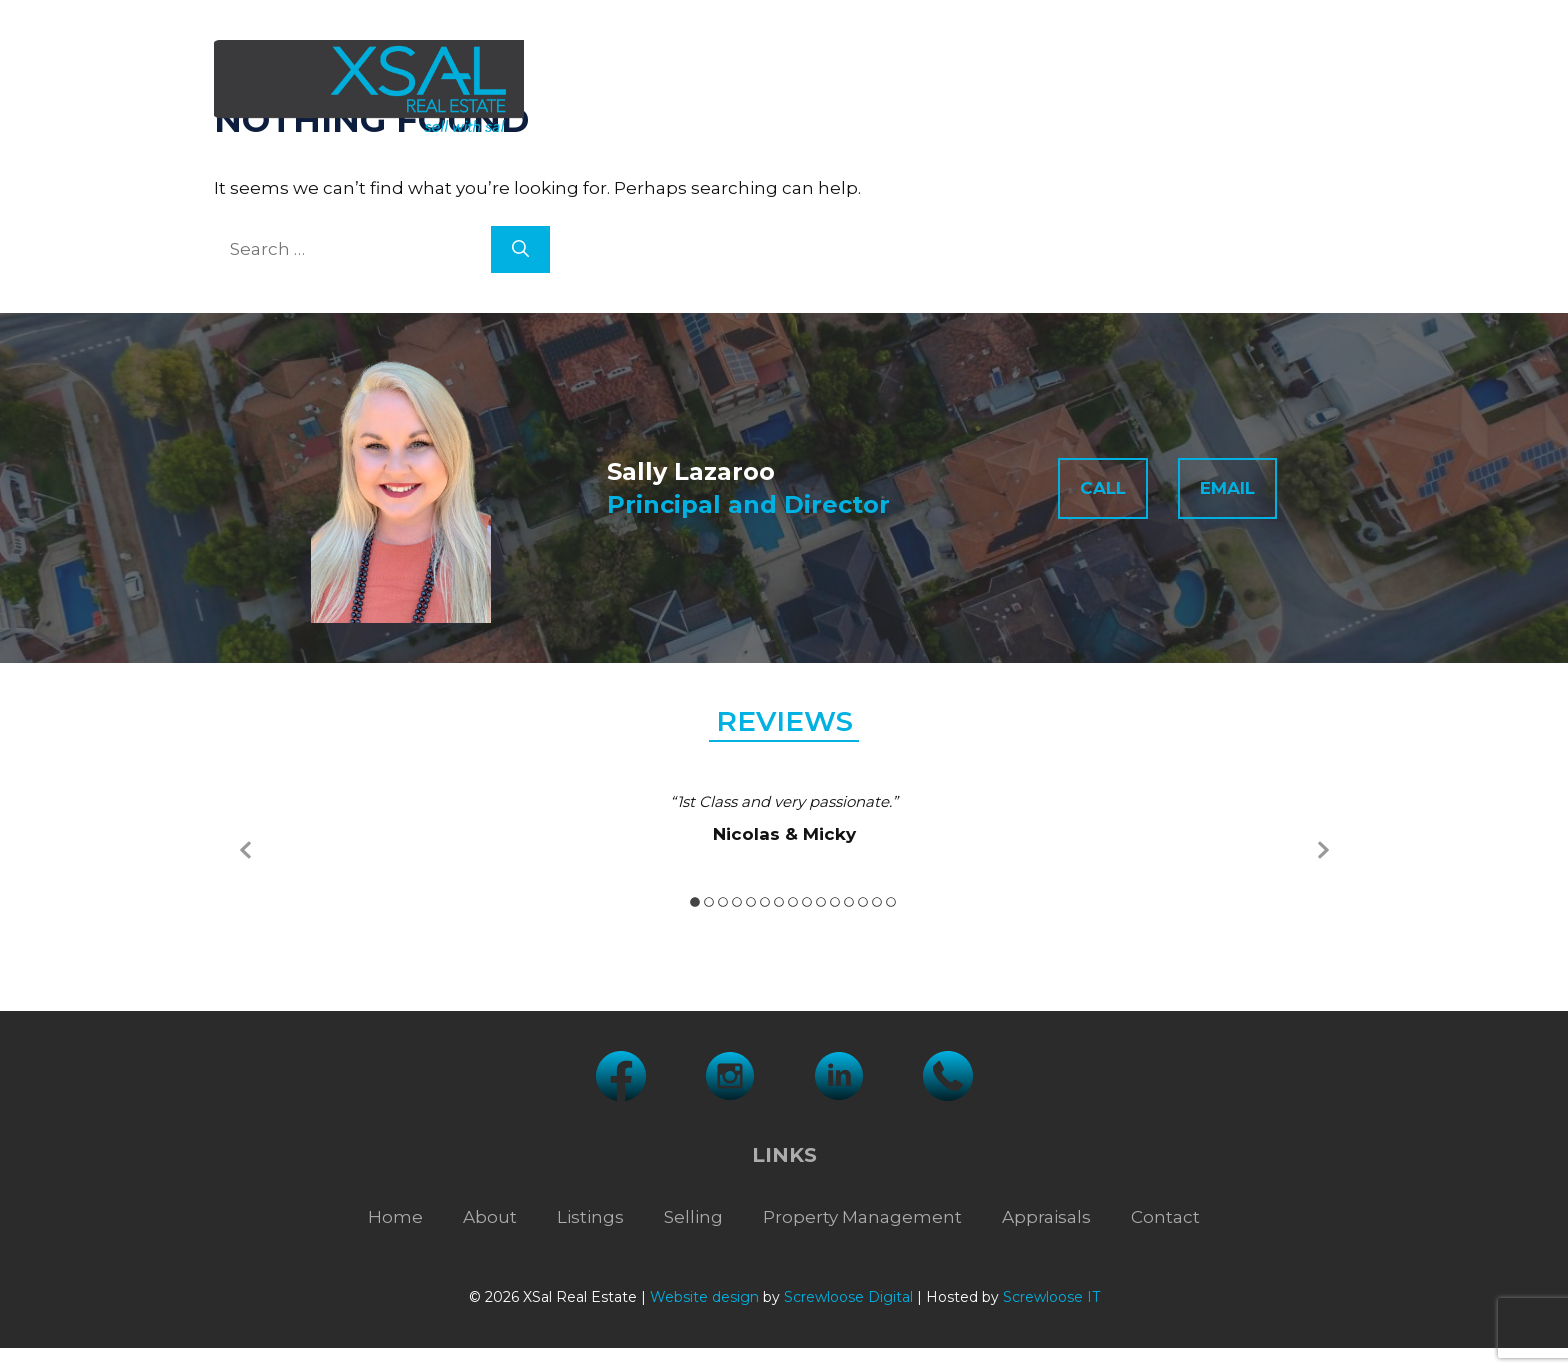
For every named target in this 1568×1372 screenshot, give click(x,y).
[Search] (520, 250)
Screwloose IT (1051, 1297)
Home (395, 1217)
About (602, 89)
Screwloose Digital (848, 1297)
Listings (712, 89)
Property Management (991, 89)
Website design (704, 1297)
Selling (819, 89)
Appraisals (1181, 89)
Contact (1300, 89)
